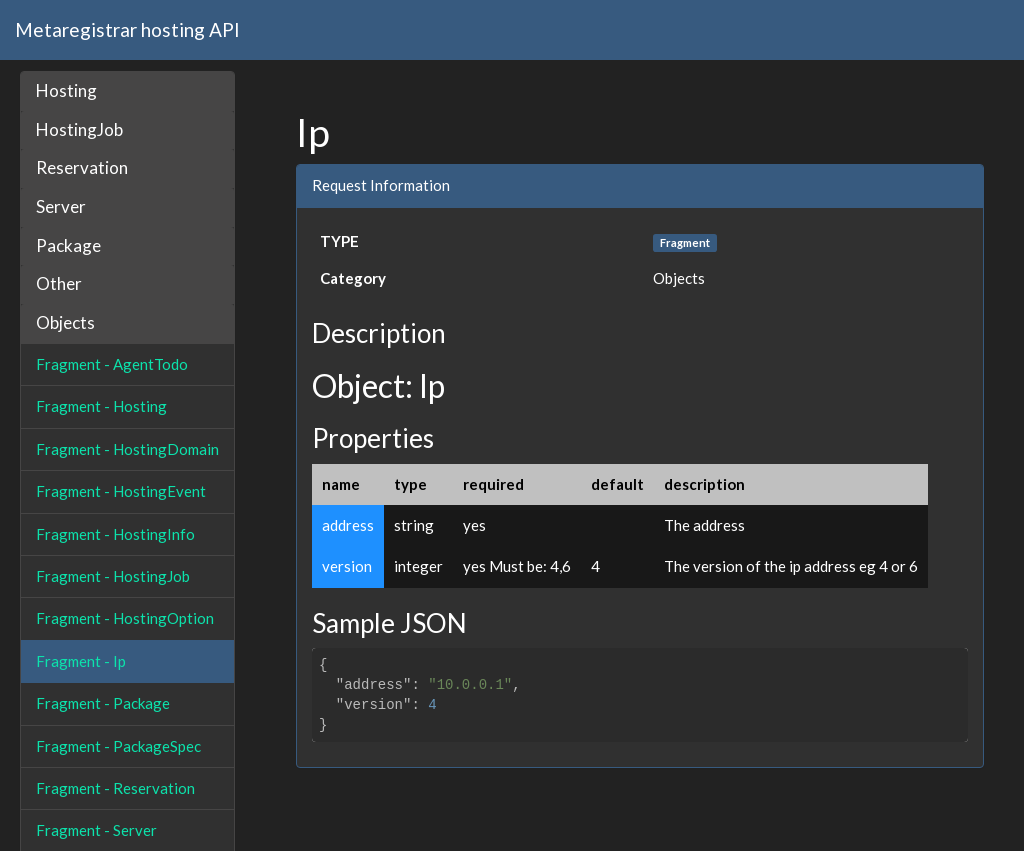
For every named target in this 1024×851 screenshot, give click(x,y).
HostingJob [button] (79, 129)
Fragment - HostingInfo (115, 534)
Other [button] (59, 283)
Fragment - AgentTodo (112, 364)
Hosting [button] (66, 90)
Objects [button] (65, 322)
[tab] (127, 91)
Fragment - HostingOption (125, 618)
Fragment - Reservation (115, 788)
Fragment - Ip (81, 661)
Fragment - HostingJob (113, 576)
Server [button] (61, 206)
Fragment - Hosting (101, 406)
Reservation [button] (82, 167)
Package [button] (68, 245)
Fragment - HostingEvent (121, 491)
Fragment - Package (103, 703)
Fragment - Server (96, 830)
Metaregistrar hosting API (127, 29)
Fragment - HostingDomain (127, 449)
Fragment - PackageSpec (118, 746)
